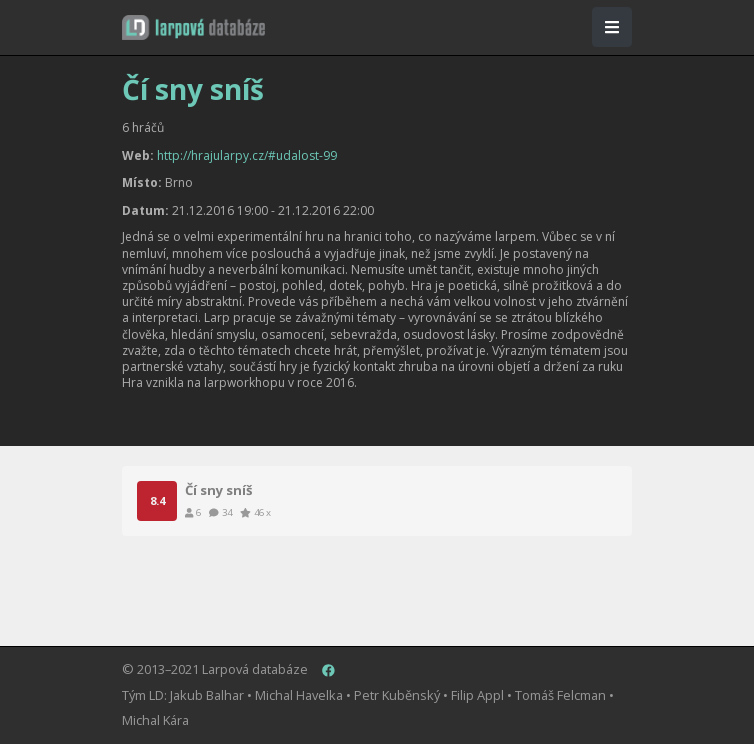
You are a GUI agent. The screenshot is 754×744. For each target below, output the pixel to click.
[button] (193, 27)
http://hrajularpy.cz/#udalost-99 (247, 155)
